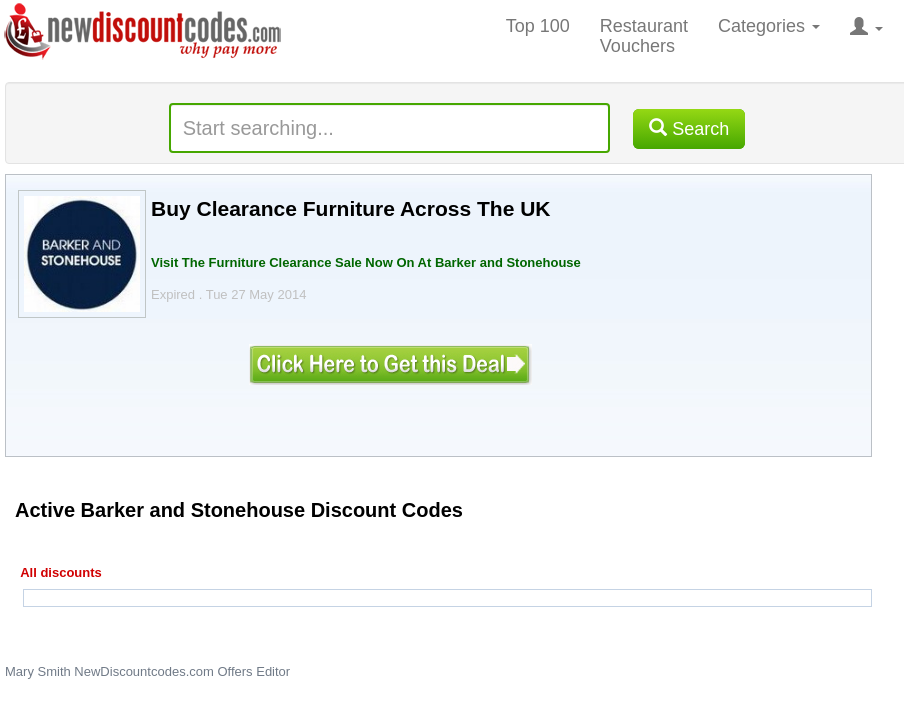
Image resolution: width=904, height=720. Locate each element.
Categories (769, 26)
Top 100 (538, 26)
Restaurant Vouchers (644, 36)
